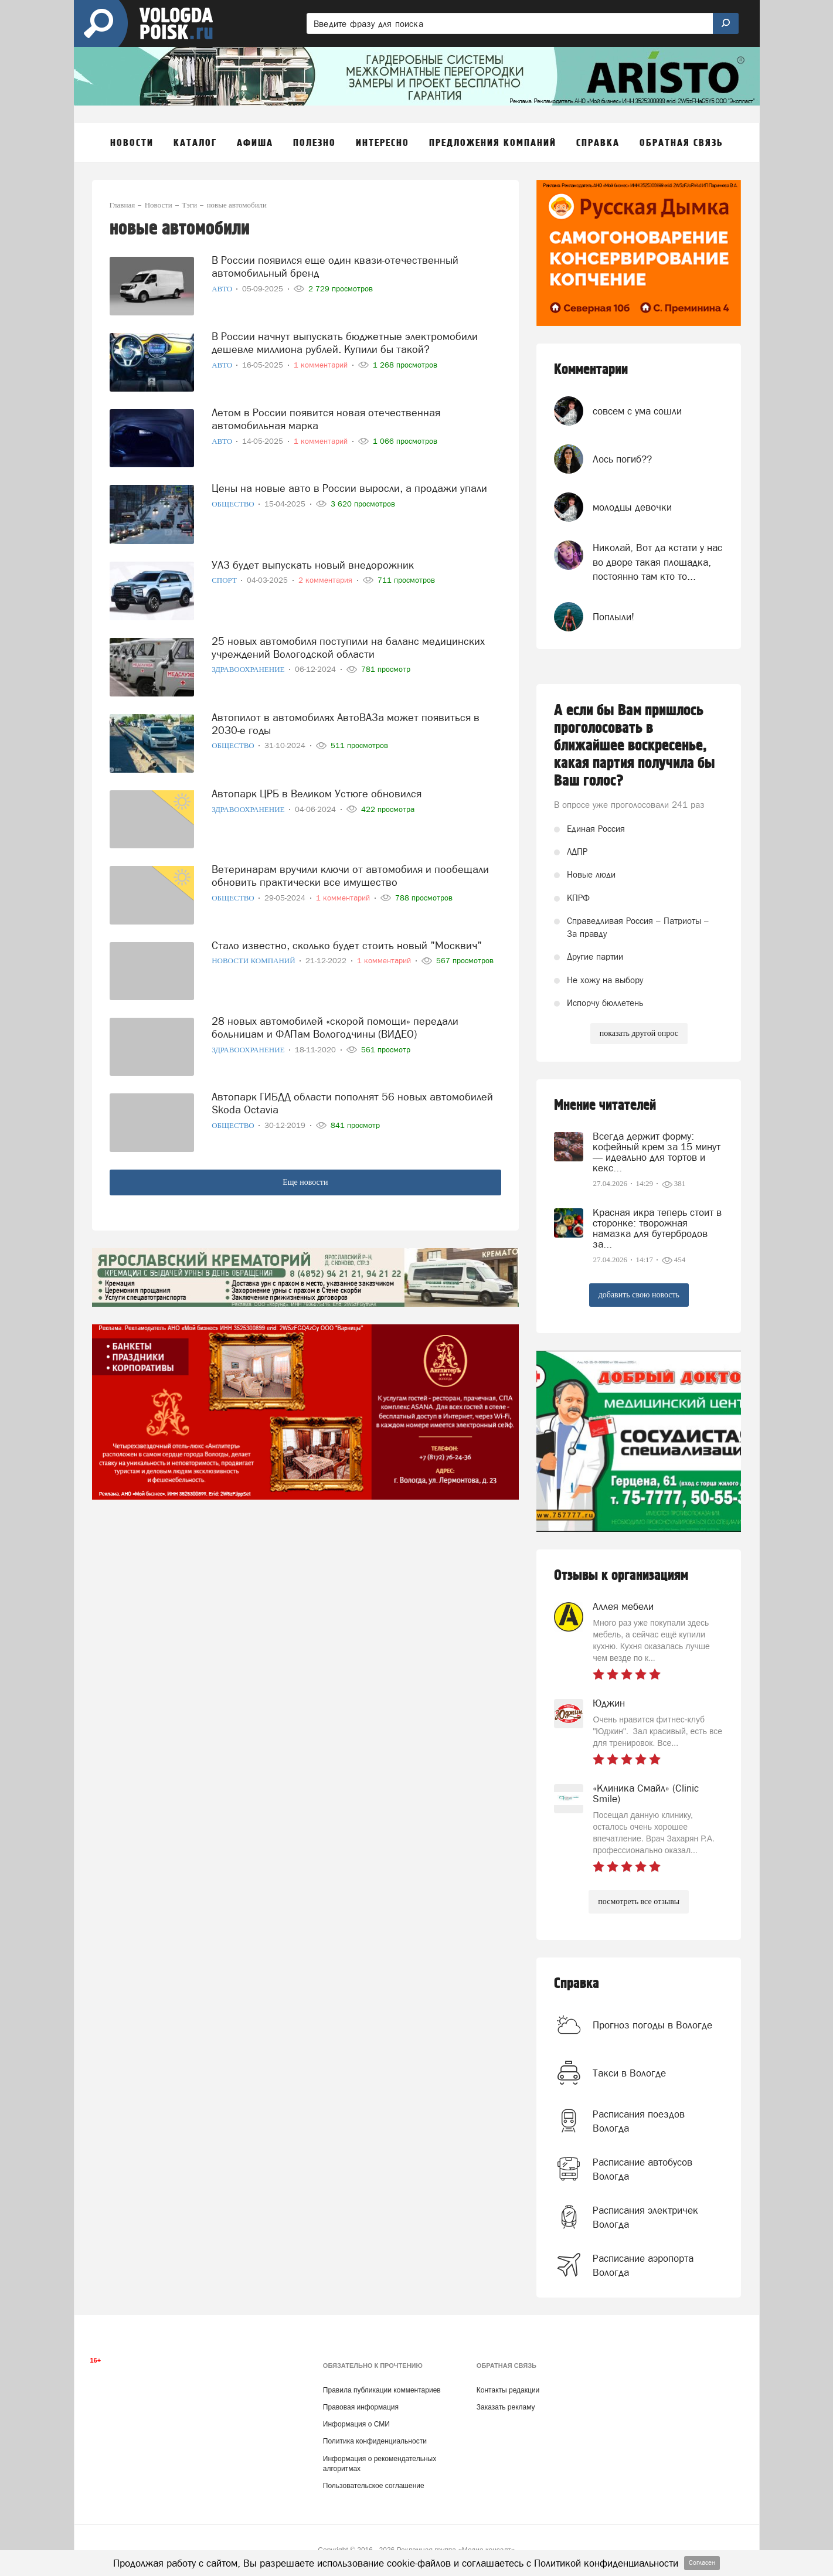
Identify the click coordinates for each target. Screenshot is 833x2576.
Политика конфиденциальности (375, 2441)
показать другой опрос (639, 1033)
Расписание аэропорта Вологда (643, 2265)
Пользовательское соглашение (373, 2486)
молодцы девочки (632, 507)
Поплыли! (613, 617)
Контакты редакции (508, 2390)
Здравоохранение (249, 669)
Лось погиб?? (622, 459)
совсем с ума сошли (637, 411)
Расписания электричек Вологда (645, 2217)
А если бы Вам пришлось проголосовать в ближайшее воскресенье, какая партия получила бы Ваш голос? (634, 746)
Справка (576, 1983)
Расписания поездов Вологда (639, 2121)
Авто (223, 288)
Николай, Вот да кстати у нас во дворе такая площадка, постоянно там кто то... (657, 562)
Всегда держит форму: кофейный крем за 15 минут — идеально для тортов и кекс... (656, 1152)
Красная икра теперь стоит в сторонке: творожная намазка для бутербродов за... (657, 1228)
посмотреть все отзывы (638, 1901)
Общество (234, 503)
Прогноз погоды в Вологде (652, 2025)
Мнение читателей (605, 1105)
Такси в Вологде (629, 2073)
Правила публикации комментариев (382, 2390)
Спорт (225, 580)
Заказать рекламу (506, 2407)
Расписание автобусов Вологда (642, 2169)
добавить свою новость (639, 1294)
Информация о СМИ (356, 2424)
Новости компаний (254, 960)
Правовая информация (361, 2407)
